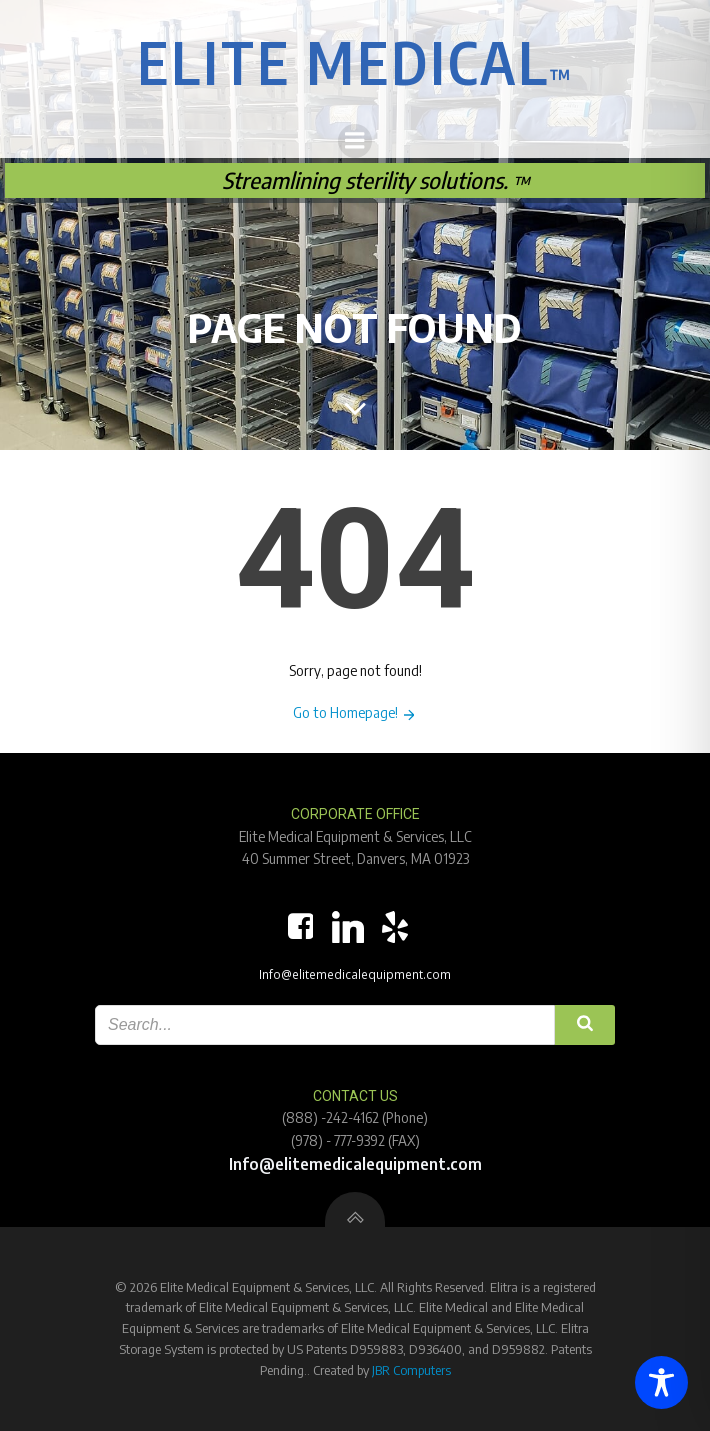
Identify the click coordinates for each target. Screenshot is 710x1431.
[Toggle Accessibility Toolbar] (661, 1382)
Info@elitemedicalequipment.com (355, 974)
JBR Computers (411, 1370)
